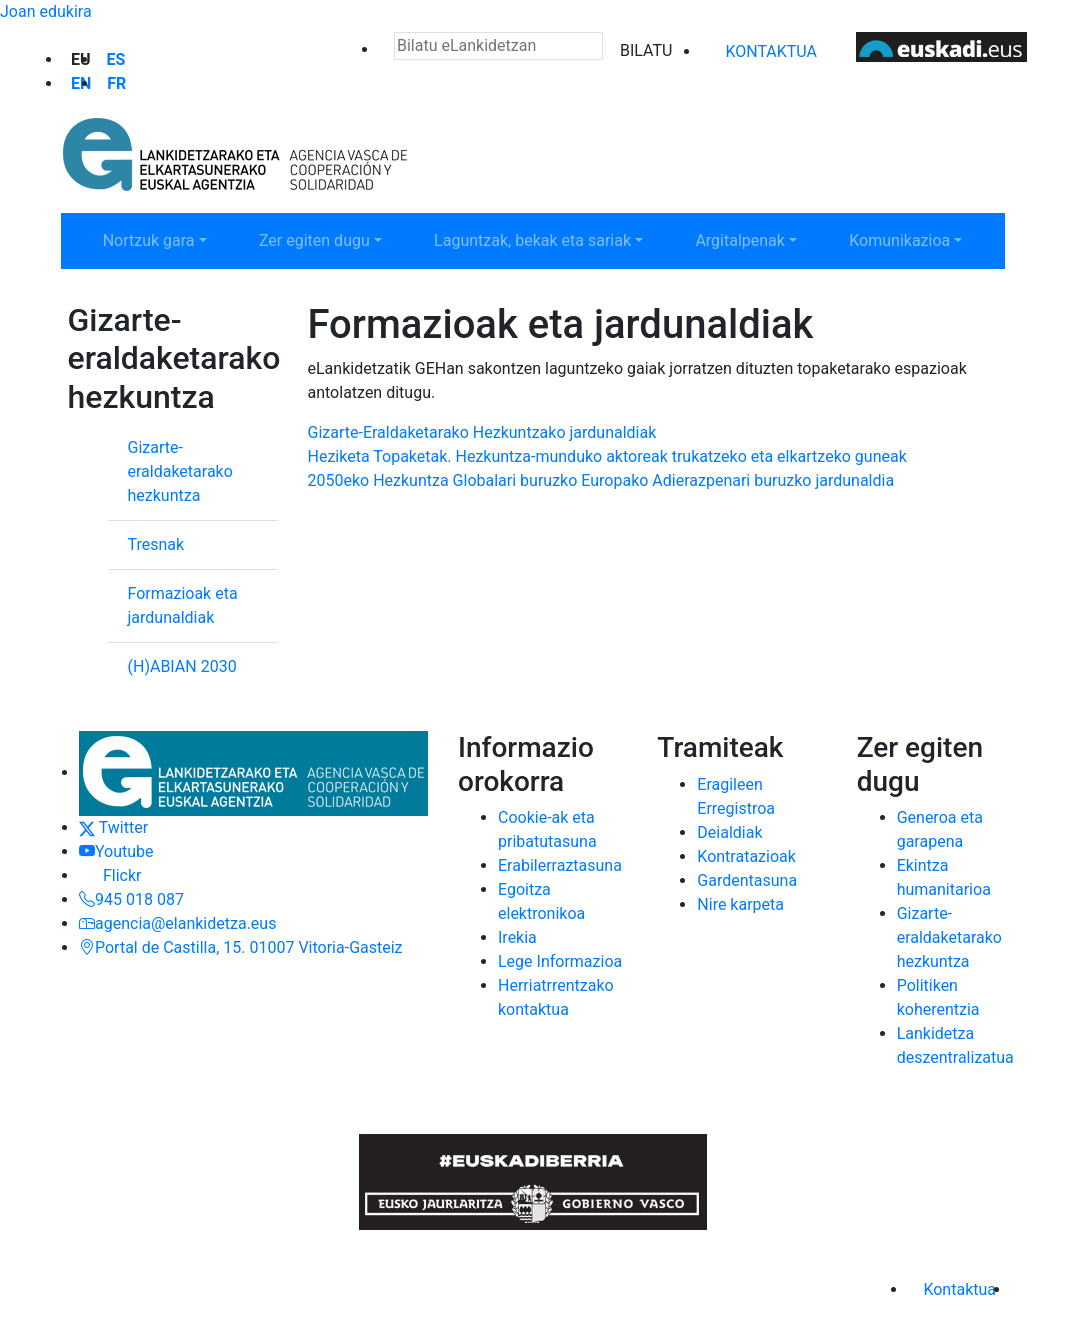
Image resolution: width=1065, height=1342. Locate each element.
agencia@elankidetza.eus (177, 923)
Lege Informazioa (560, 961)
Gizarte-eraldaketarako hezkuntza (180, 471)
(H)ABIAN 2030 (182, 666)
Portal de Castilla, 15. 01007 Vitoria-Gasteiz (241, 947)
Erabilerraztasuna (560, 865)
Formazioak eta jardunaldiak (183, 605)
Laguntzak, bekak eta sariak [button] (532, 239)
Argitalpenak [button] (758, 239)
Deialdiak (729, 832)
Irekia (517, 937)
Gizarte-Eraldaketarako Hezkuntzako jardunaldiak (482, 432)
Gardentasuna (747, 880)
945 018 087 (131, 899)
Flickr (110, 875)
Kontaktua (771, 51)
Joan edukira (46, 11)
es (116, 59)
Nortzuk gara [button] (167, 239)
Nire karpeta (740, 904)
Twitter (113, 827)
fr (116, 83)
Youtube (116, 851)
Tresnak (156, 544)
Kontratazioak (746, 856)
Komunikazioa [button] (918, 239)
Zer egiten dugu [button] (333, 239)
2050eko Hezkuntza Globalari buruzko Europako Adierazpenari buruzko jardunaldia (601, 480)
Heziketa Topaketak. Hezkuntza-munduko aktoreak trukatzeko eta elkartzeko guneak (607, 456)
